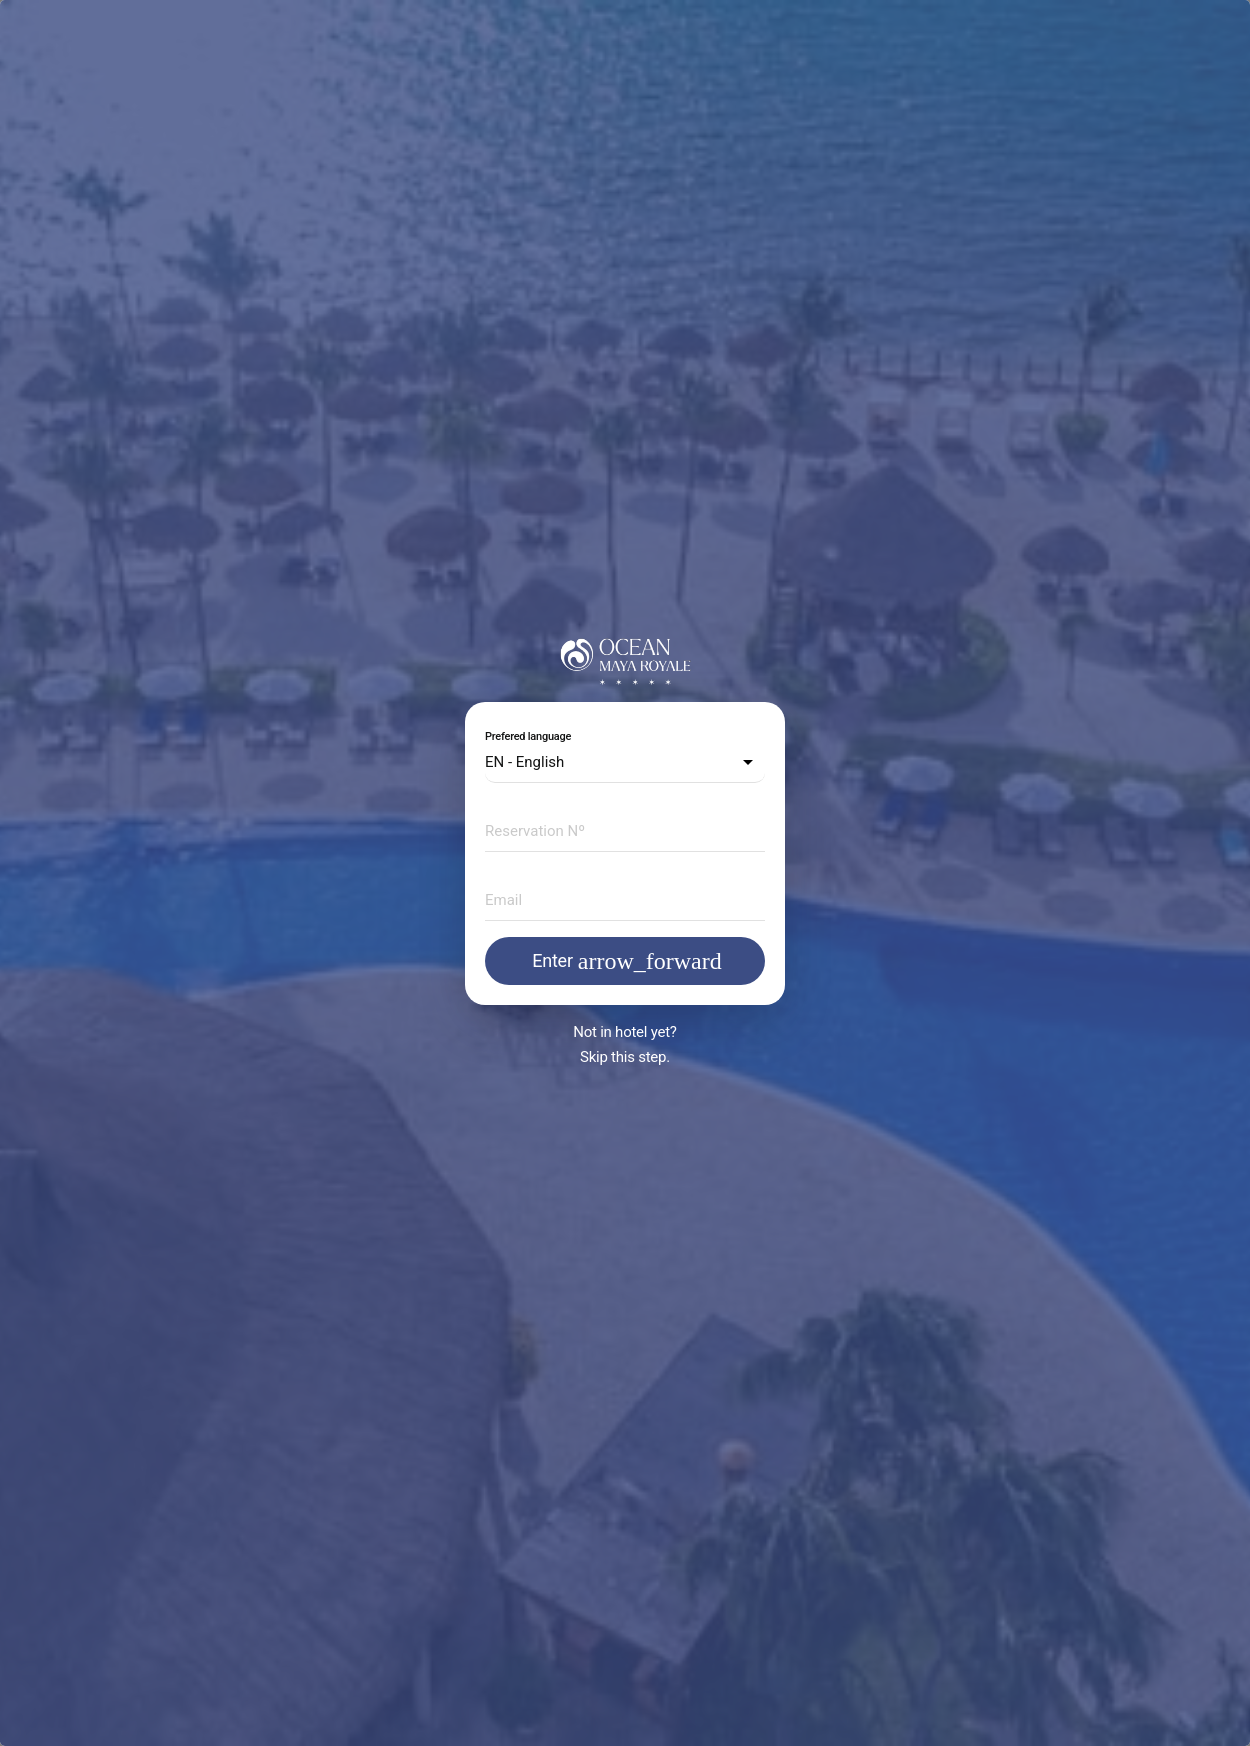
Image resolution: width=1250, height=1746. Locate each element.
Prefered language (528, 736)
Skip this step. (625, 1057)
